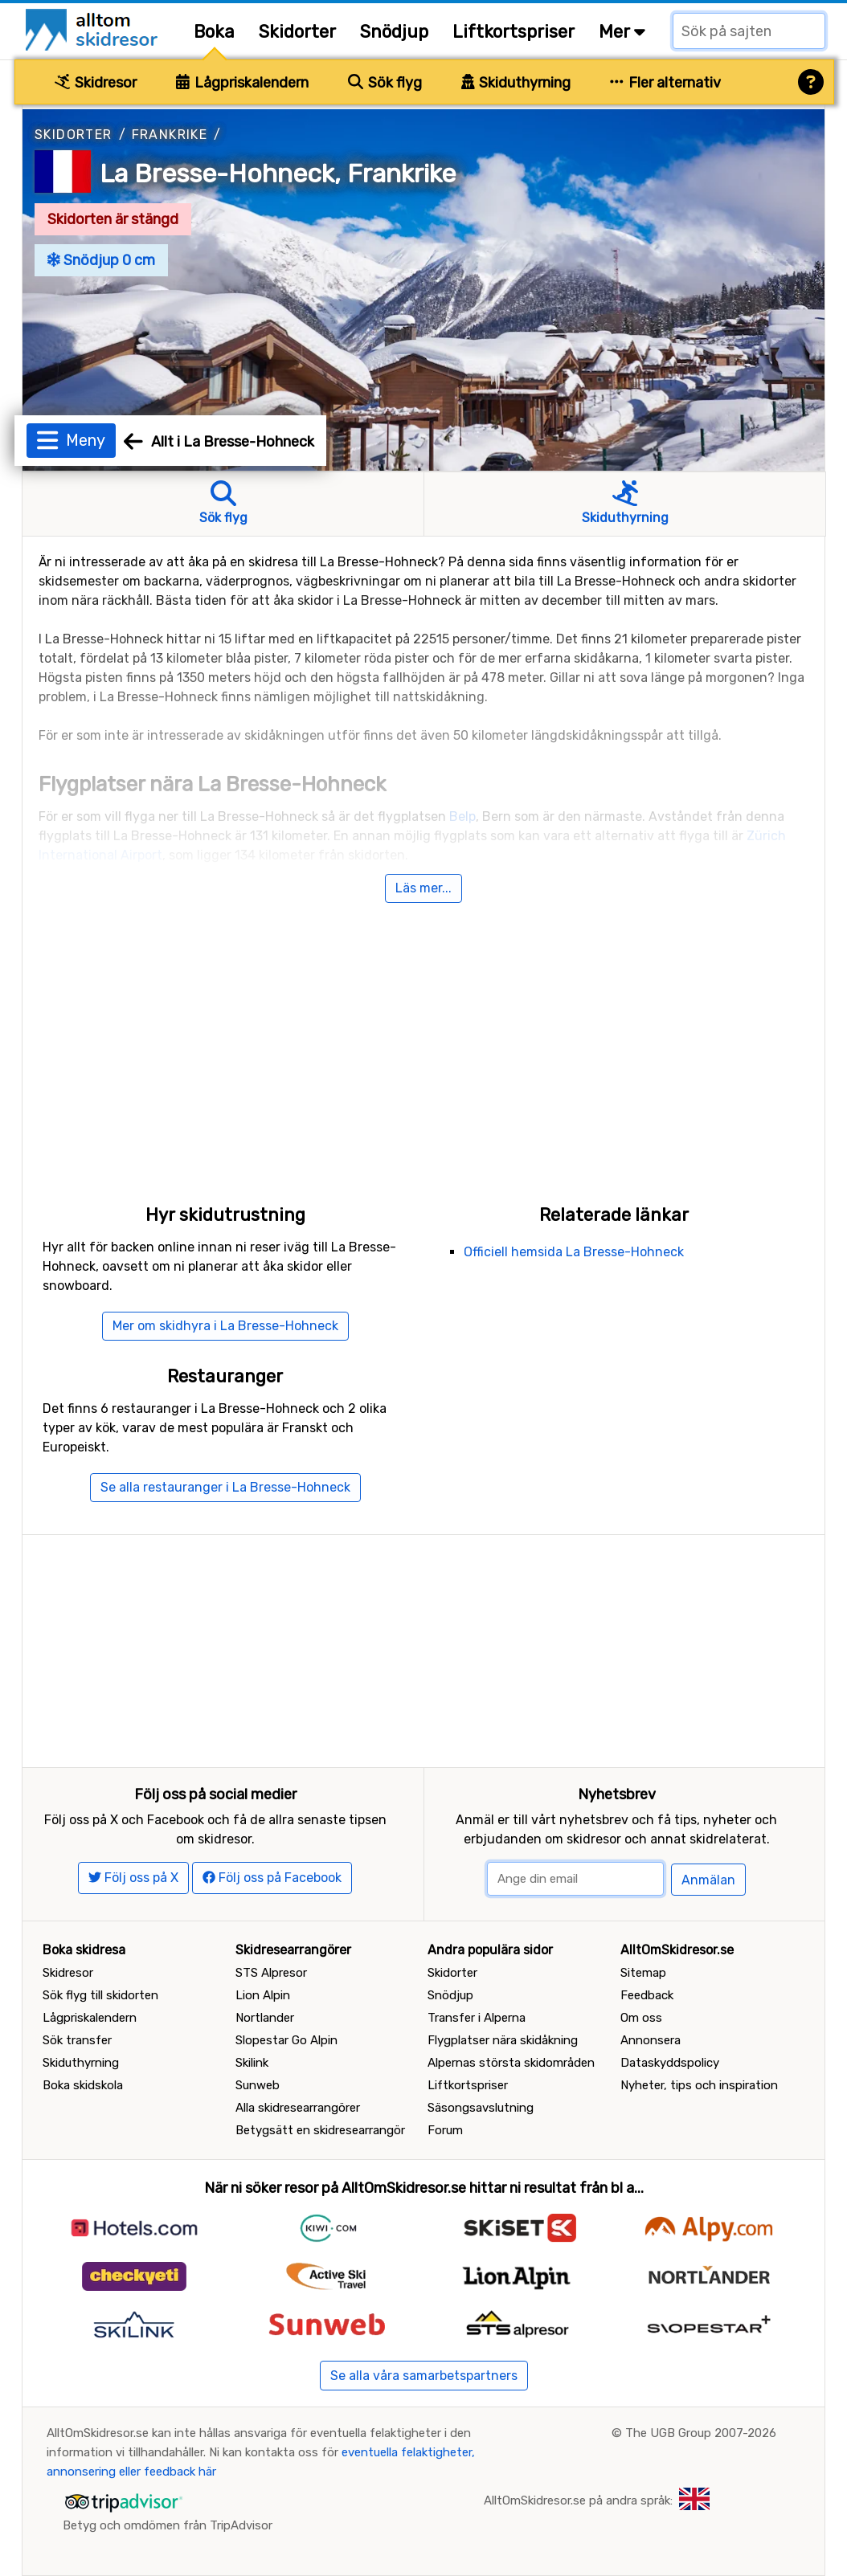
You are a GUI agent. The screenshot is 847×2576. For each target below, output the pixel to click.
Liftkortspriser (513, 32)
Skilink (251, 2062)
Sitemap (643, 1973)
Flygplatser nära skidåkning (503, 2040)
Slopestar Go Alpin (286, 2040)
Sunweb (257, 2085)
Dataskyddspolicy (669, 2062)
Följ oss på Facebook (272, 1877)
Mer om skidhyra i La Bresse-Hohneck (225, 1325)
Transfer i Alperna (477, 2018)
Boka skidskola (83, 2085)
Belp (462, 816)
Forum (445, 2130)
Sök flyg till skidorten (100, 1995)
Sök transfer (77, 2040)
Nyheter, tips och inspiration (699, 2085)
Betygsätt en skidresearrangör (320, 2130)
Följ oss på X (133, 1877)
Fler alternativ (665, 83)
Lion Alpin (262, 1995)
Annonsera (650, 2040)
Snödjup (394, 32)
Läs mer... (423, 888)
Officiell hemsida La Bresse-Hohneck (574, 1251)
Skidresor (96, 83)
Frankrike (170, 134)
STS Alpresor (271, 1973)
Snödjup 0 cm (101, 260)
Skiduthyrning (516, 83)
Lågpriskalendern (242, 83)
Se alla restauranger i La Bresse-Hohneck (225, 1487)
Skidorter (297, 32)
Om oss (641, 2018)
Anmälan (708, 1880)
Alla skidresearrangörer (297, 2107)
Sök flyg (385, 83)
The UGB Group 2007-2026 (700, 2433)
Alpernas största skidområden (511, 2062)
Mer (622, 32)
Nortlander (264, 2018)
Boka (214, 32)
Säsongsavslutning (481, 2107)
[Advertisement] (423, 1034)
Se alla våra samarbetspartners (424, 2375)
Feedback (646, 1995)
